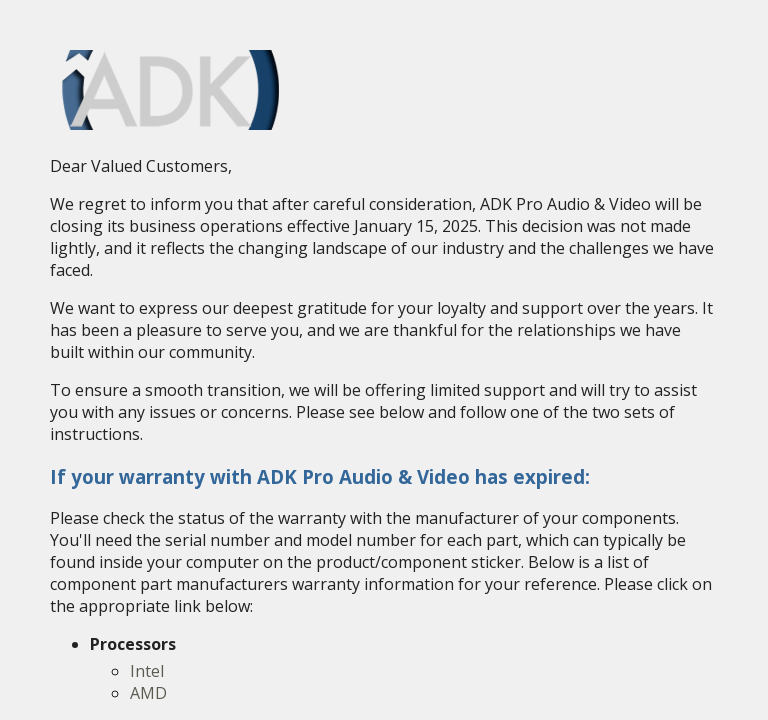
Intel (147, 671)
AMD (148, 693)
